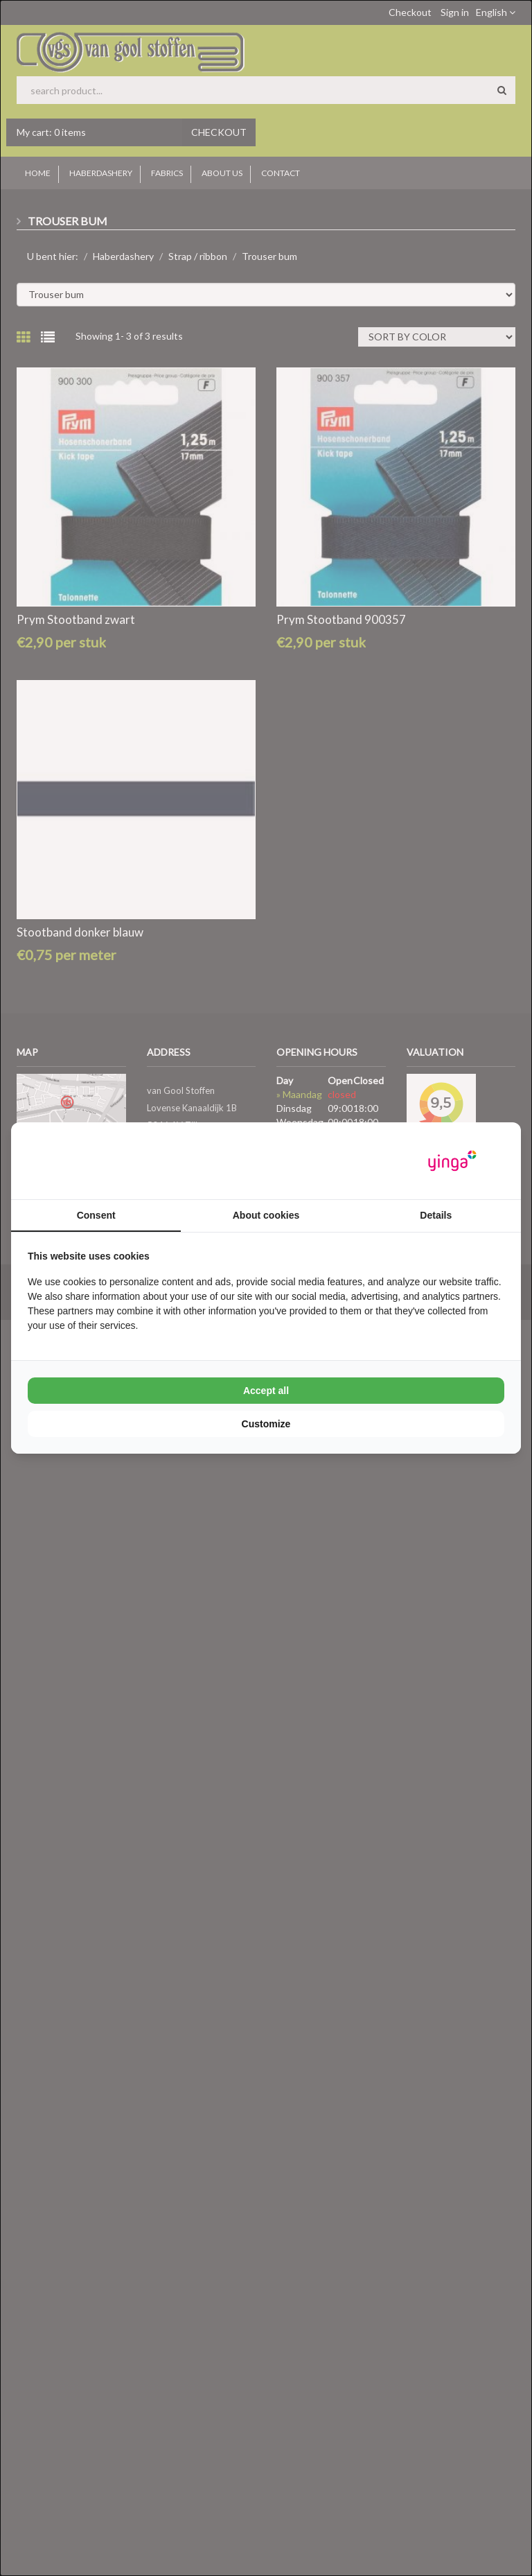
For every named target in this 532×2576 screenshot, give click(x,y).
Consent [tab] (96, 1215)
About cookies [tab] (266, 1215)
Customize (266, 1423)
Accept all (266, 1390)
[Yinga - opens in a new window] (452, 1161)
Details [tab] (436, 1215)
